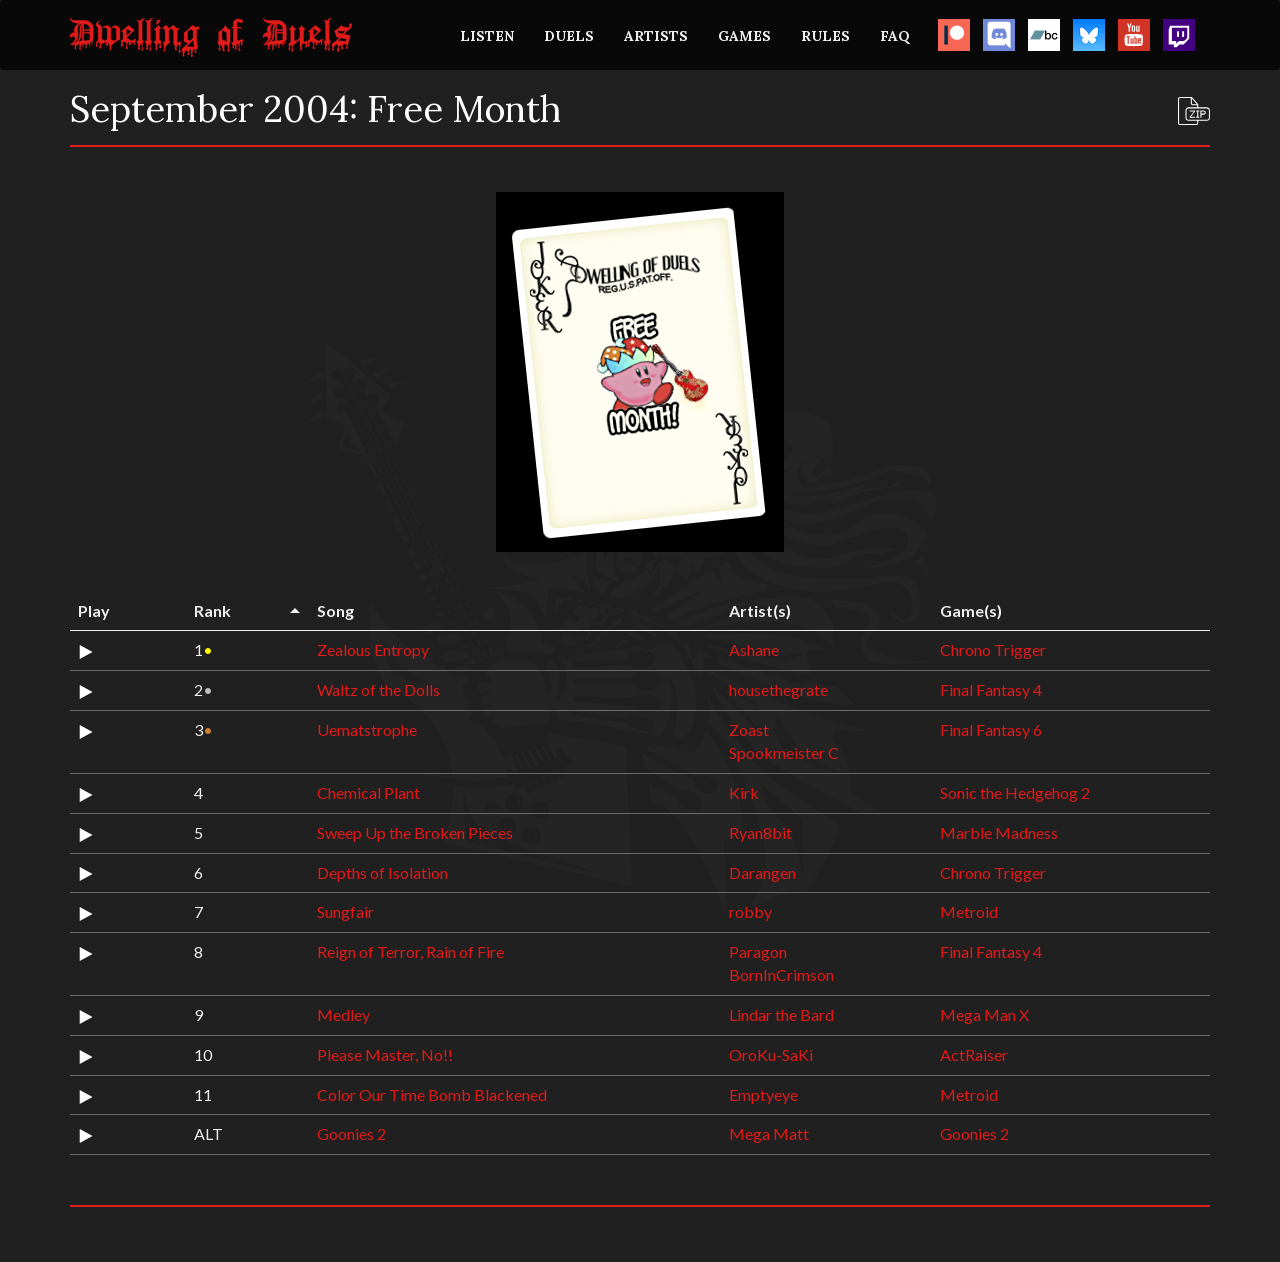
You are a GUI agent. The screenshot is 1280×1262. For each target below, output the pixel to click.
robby (750, 911)
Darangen (762, 872)
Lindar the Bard (781, 1014)
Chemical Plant (368, 792)
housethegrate (778, 689)
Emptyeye (763, 1094)
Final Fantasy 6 (991, 729)
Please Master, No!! (385, 1054)
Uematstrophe (367, 729)
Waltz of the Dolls (378, 689)
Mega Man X (984, 1014)
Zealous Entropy (373, 649)
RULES (825, 36)
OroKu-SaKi (771, 1054)
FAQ (895, 36)
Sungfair (345, 911)
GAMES (744, 36)
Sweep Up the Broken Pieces (415, 832)
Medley (343, 1014)
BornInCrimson (781, 974)
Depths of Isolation (382, 872)
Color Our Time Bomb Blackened (432, 1094)
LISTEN (487, 36)
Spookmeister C (784, 752)
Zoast (749, 729)
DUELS (569, 36)
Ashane (754, 649)
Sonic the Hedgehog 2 (1015, 792)
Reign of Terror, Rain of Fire (410, 951)
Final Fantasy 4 (991, 689)
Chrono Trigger (993, 649)
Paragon (758, 951)
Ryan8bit (760, 832)
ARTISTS (656, 36)
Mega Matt (769, 1133)
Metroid (969, 911)
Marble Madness (999, 832)
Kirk (744, 792)
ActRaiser (974, 1054)
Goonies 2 (351, 1133)
